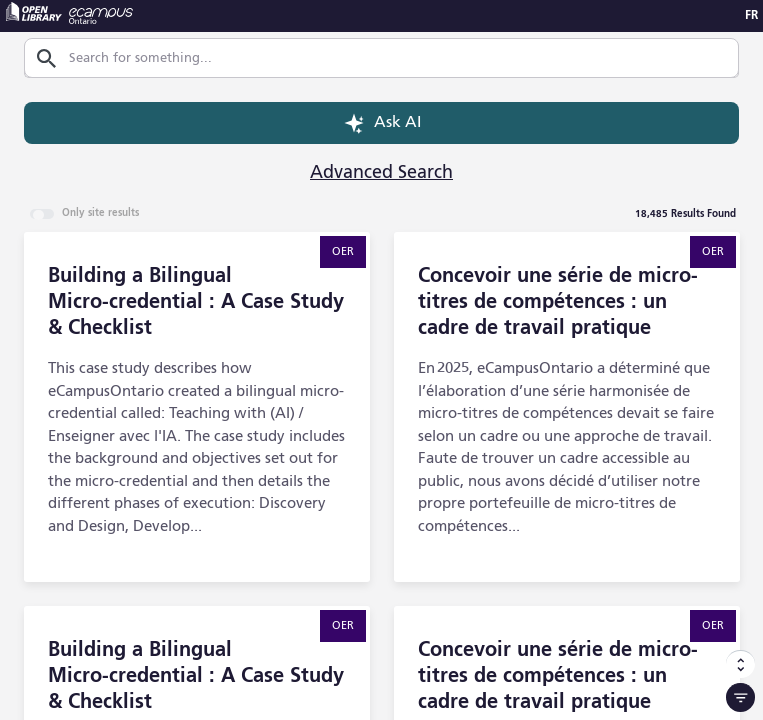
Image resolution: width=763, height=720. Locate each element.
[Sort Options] (740, 664)
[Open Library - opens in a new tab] (34, 11)
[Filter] (740, 697)
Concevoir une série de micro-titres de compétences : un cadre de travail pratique (558, 303)
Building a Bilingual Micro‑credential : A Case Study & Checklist (196, 303)
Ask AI (381, 123)
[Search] (46, 58)
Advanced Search (381, 173)
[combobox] (387, 58)
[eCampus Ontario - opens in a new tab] (101, 16)
